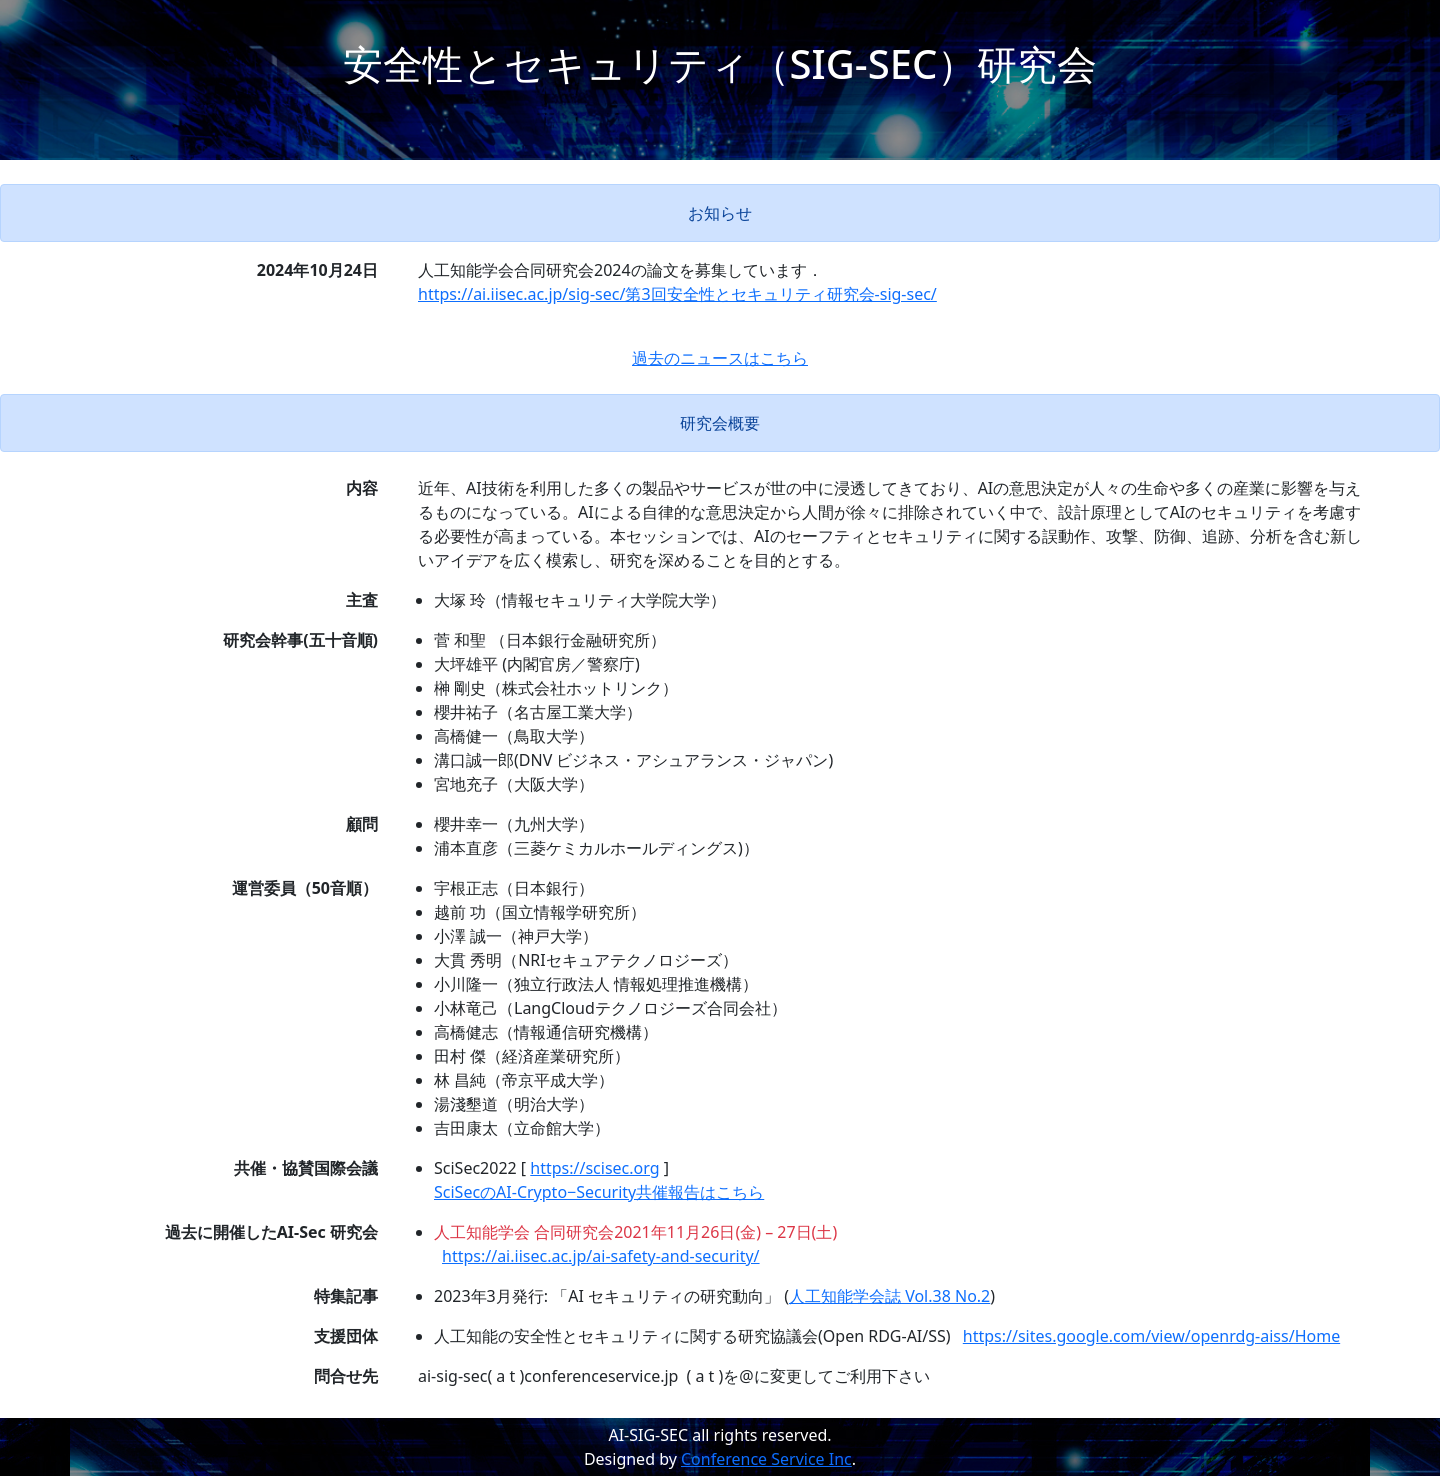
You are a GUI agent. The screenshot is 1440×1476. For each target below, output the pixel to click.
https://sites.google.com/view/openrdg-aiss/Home (1151, 1336)
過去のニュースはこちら (720, 358)
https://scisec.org (594, 1168)
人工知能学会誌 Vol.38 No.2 (889, 1296)
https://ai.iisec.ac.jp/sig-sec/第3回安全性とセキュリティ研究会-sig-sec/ (677, 294)
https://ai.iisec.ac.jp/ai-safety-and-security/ (601, 1256)
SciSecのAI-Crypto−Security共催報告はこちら (599, 1192)
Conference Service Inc (766, 1459)
